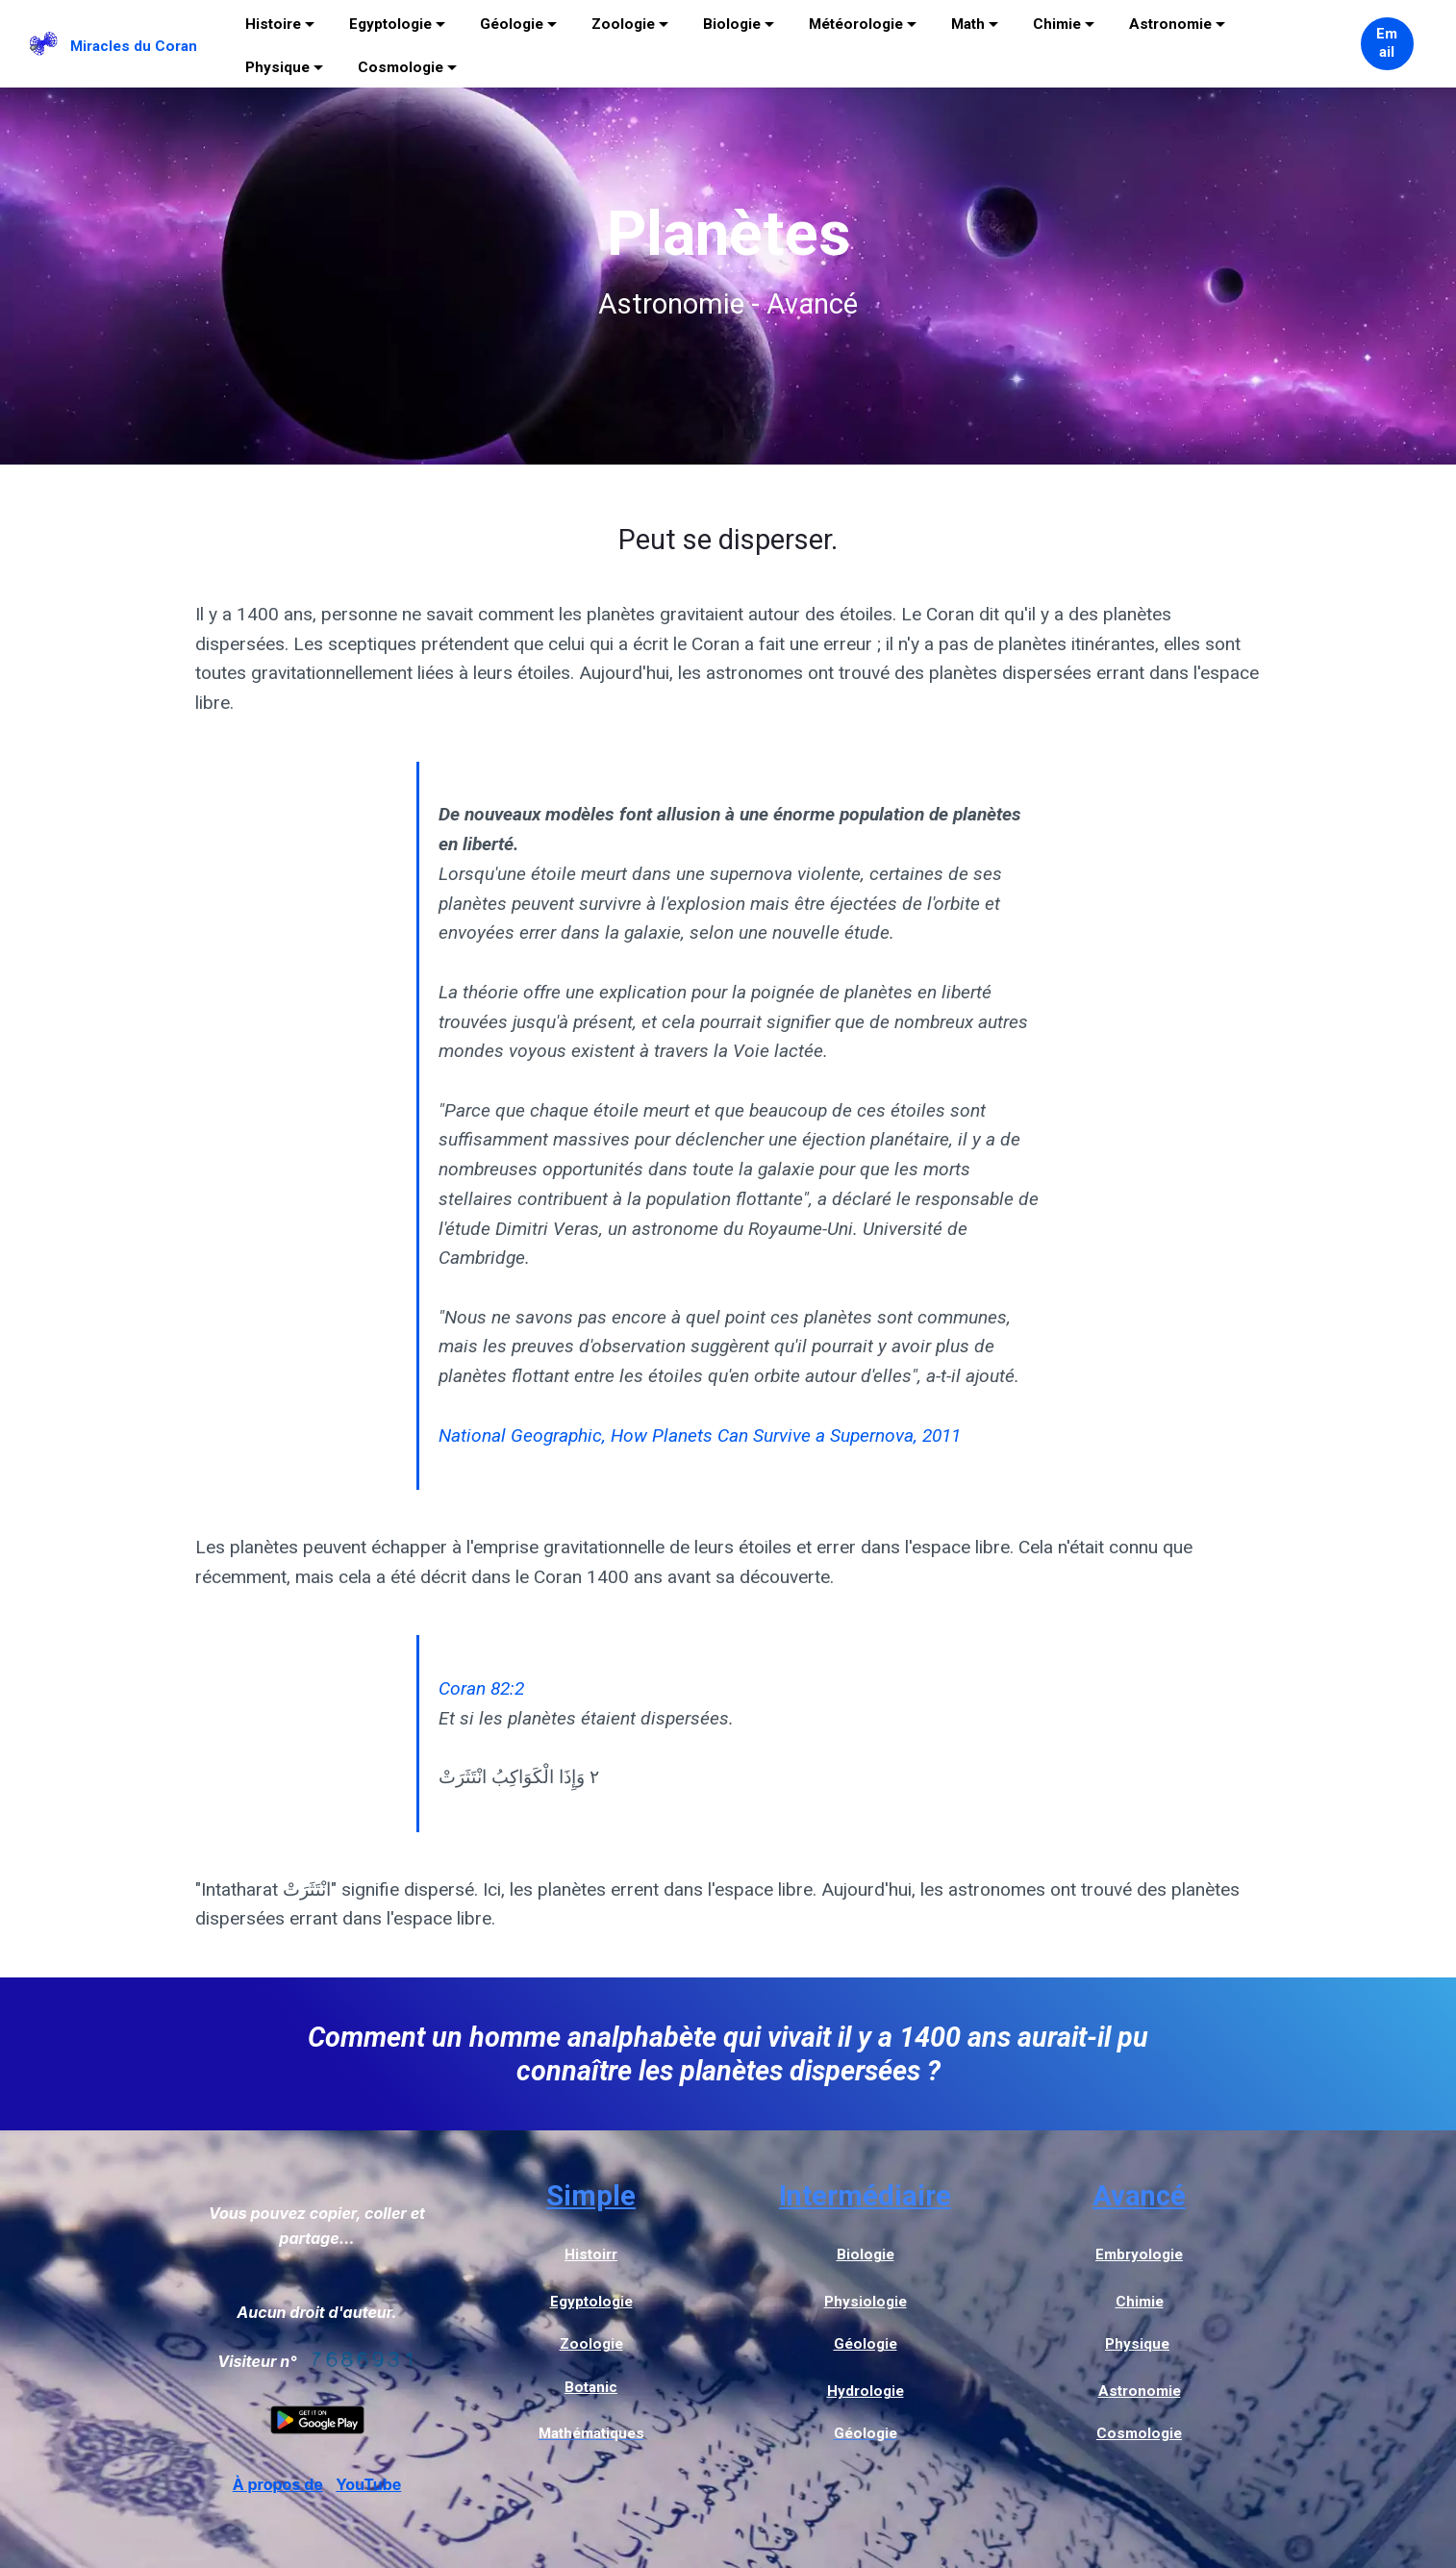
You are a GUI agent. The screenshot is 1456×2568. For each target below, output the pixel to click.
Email (1386, 43)
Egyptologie (390, 24)
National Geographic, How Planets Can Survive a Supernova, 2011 (700, 1435)
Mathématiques (591, 2433)
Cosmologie (400, 67)
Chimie (1057, 24)
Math (968, 24)
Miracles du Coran (133, 46)
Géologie (511, 24)
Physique (277, 67)
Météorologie (856, 24)
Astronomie (1170, 24)
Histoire (273, 24)
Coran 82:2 (481, 1688)
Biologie (732, 24)
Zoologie (623, 24)
